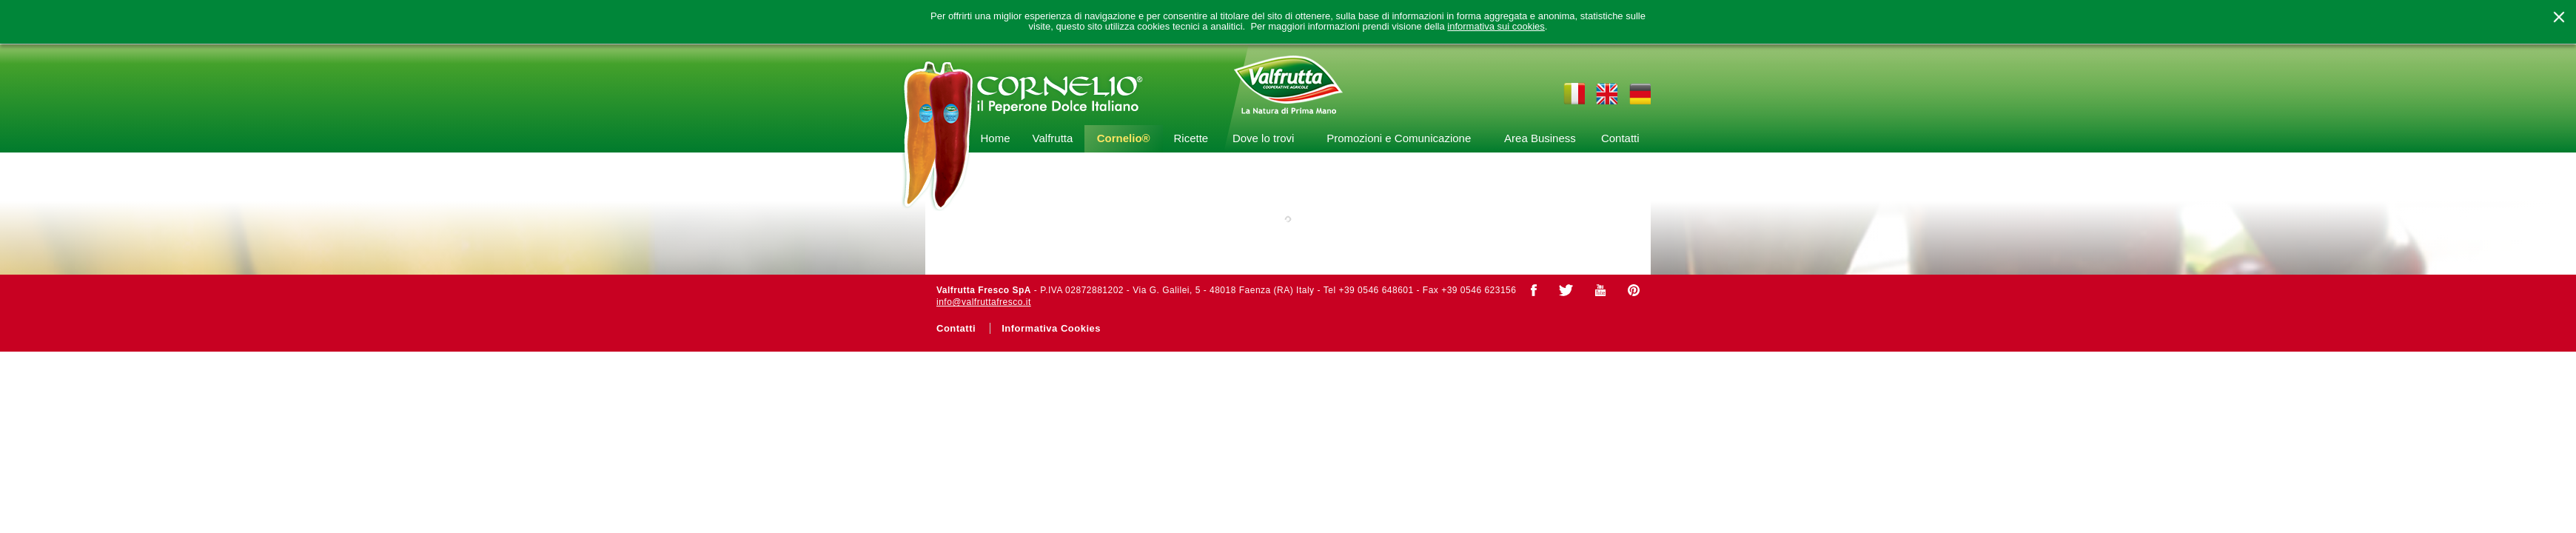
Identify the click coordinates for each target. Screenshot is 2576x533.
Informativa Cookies (1051, 328)
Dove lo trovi (1263, 138)
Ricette (1191, 138)
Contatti (1620, 138)
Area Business (1540, 138)
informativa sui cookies (1496, 26)
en (1607, 93)
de (1640, 93)
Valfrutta (1053, 138)
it (1574, 93)
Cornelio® (1123, 138)
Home (995, 138)
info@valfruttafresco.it (983, 302)
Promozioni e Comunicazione (1398, 138)
